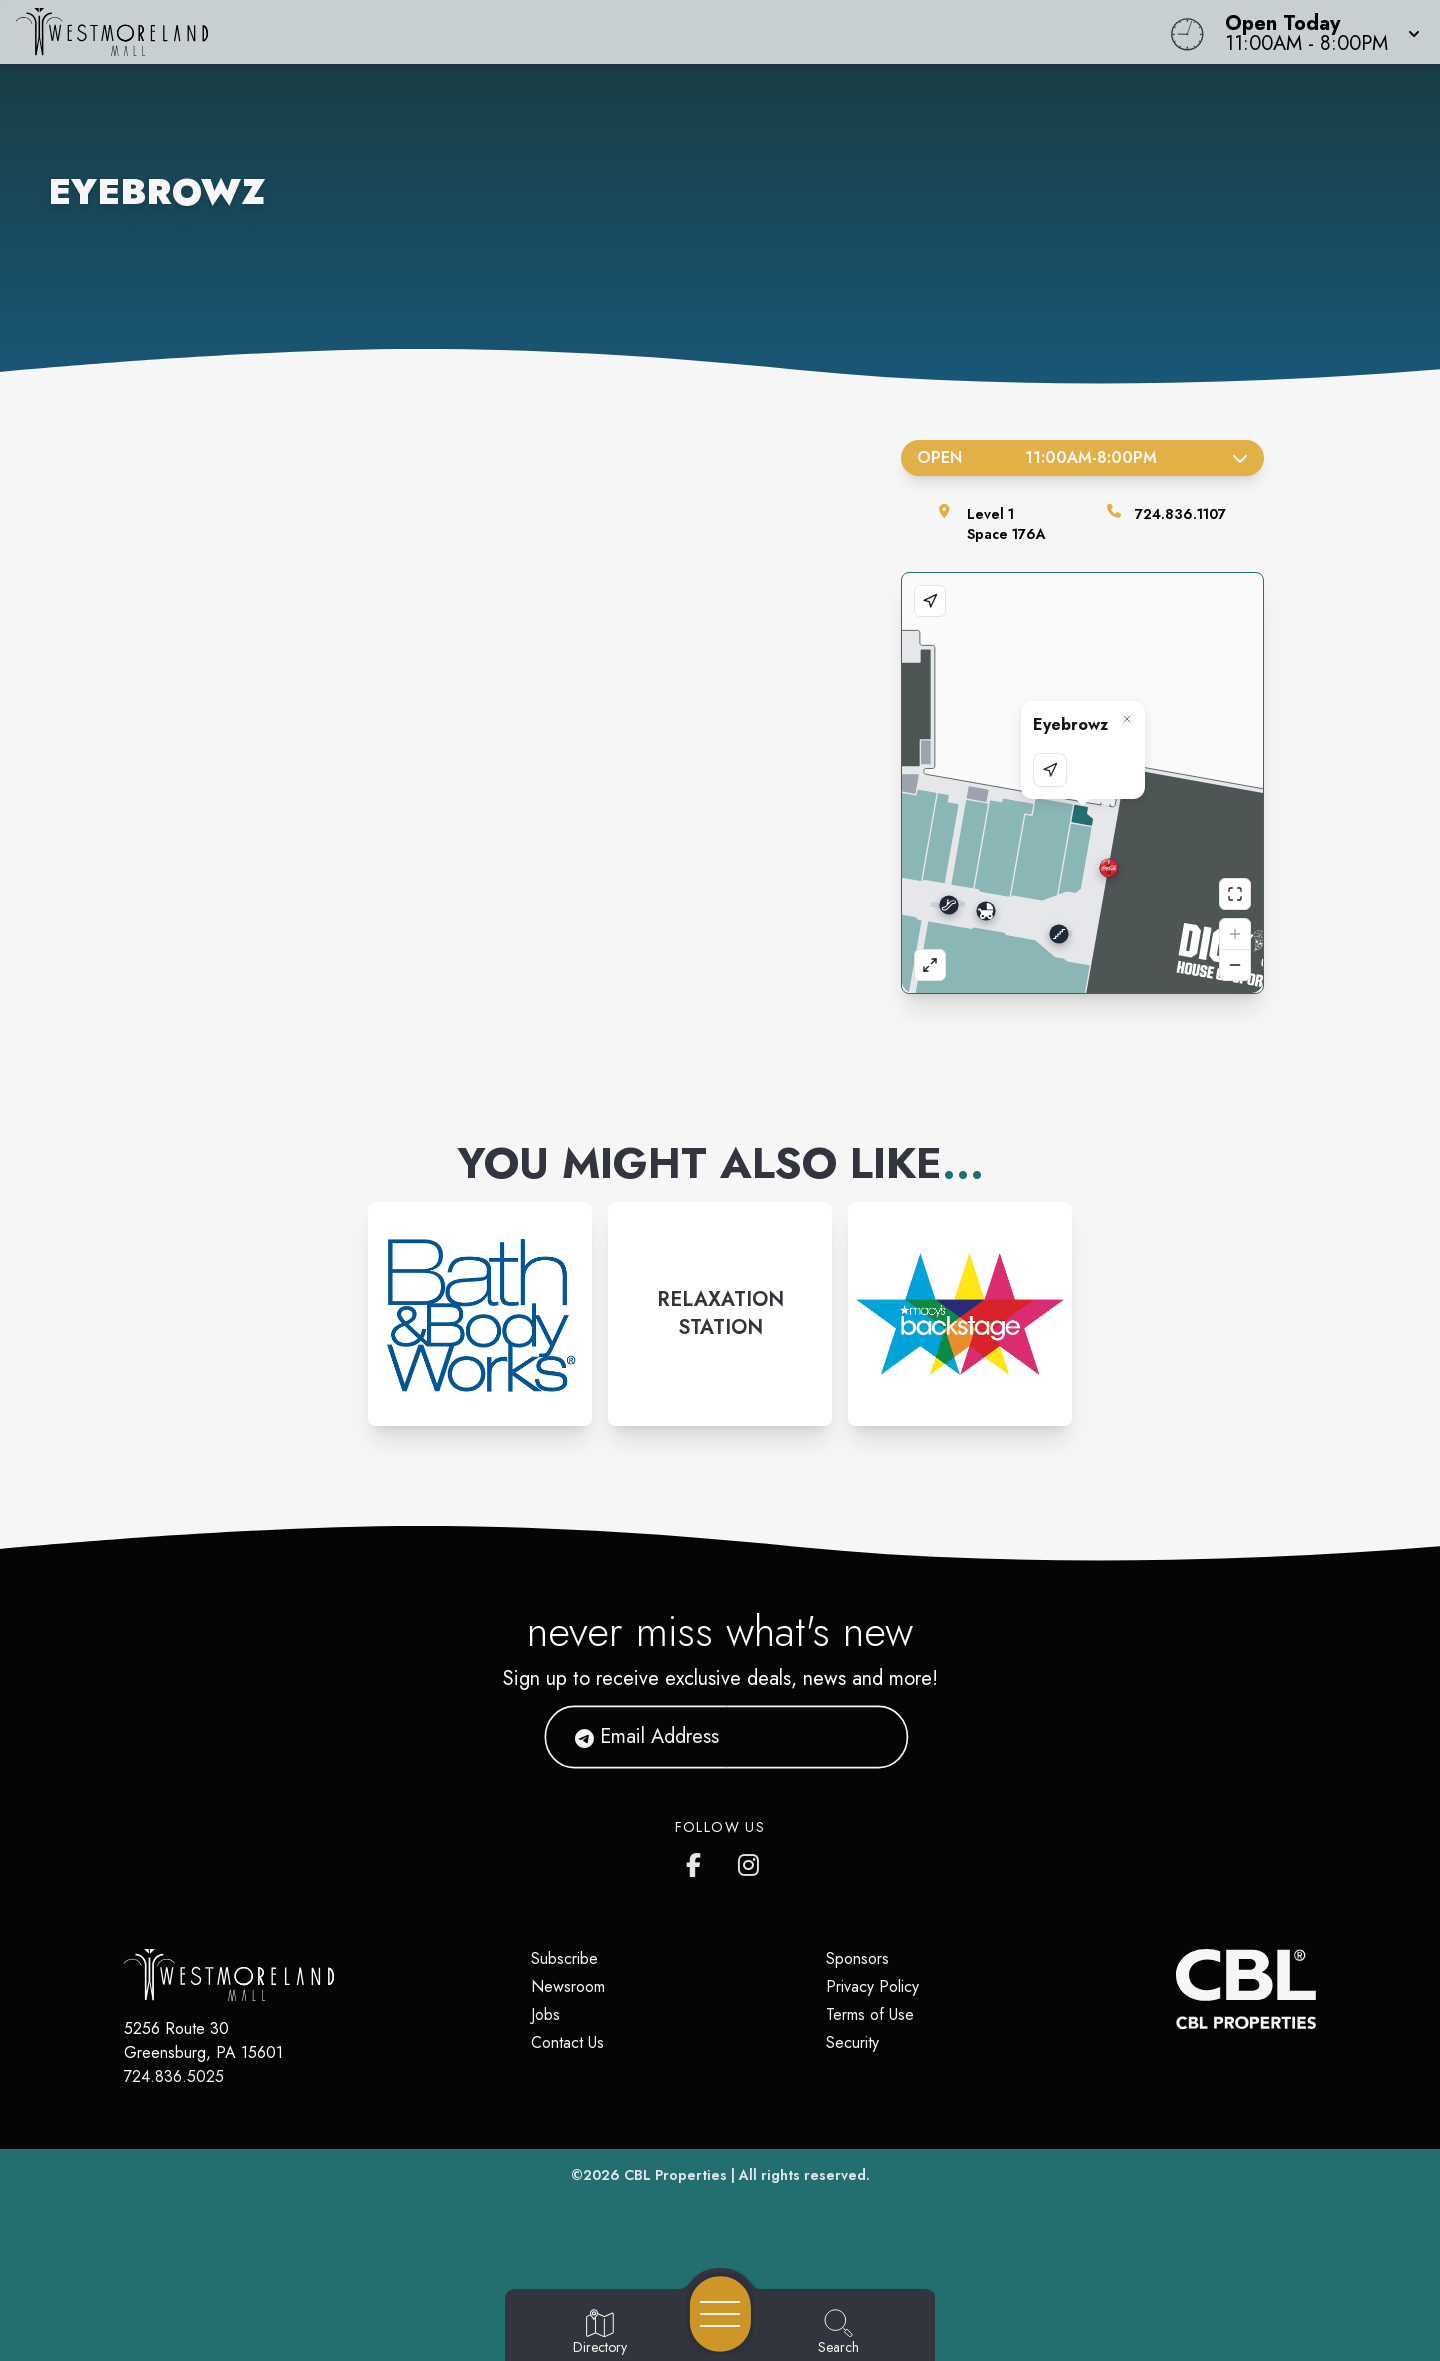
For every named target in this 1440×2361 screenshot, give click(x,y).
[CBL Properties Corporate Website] (1176, 1989)
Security (852, 2042)
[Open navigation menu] (720, 2314)
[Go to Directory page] (600, 2333)
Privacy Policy (872, 1986)
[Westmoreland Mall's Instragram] (750, 1861)
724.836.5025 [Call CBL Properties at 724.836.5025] (174, 2076)
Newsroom (568, 1986)
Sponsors (857, 1958)
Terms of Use (870, 2014)
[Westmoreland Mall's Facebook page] (698, 1861)
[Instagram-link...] (480, 1314)
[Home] (544, 32)
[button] (1316, 32)
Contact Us (567, 2042)
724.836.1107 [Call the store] (1180, 514)
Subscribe (564, 1958)
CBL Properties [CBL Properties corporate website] (675, 2175)
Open (1082, 457)
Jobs (545, 2014)
